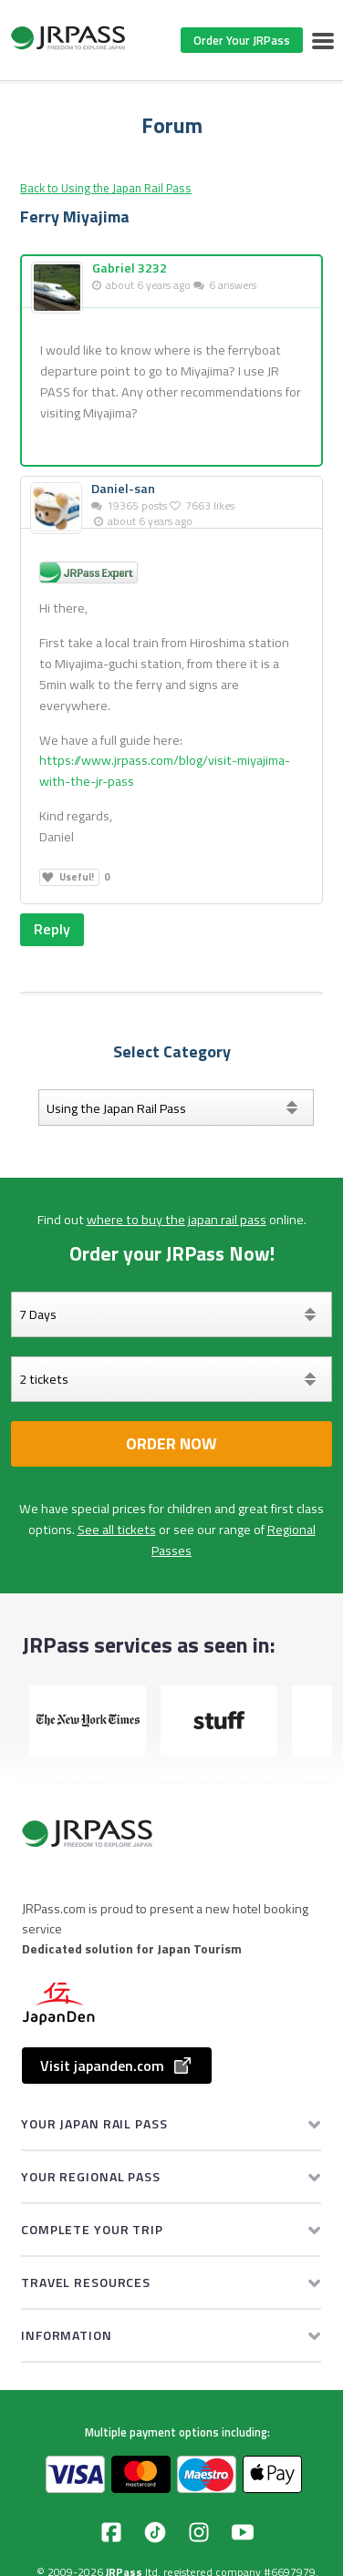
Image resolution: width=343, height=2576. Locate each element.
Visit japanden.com (116, 2065)
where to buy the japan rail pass (176, 1220)
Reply (52, 929)
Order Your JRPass (241, 40)
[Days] (171, 1314)
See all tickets (117, 1530)
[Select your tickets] (171, 1379)
